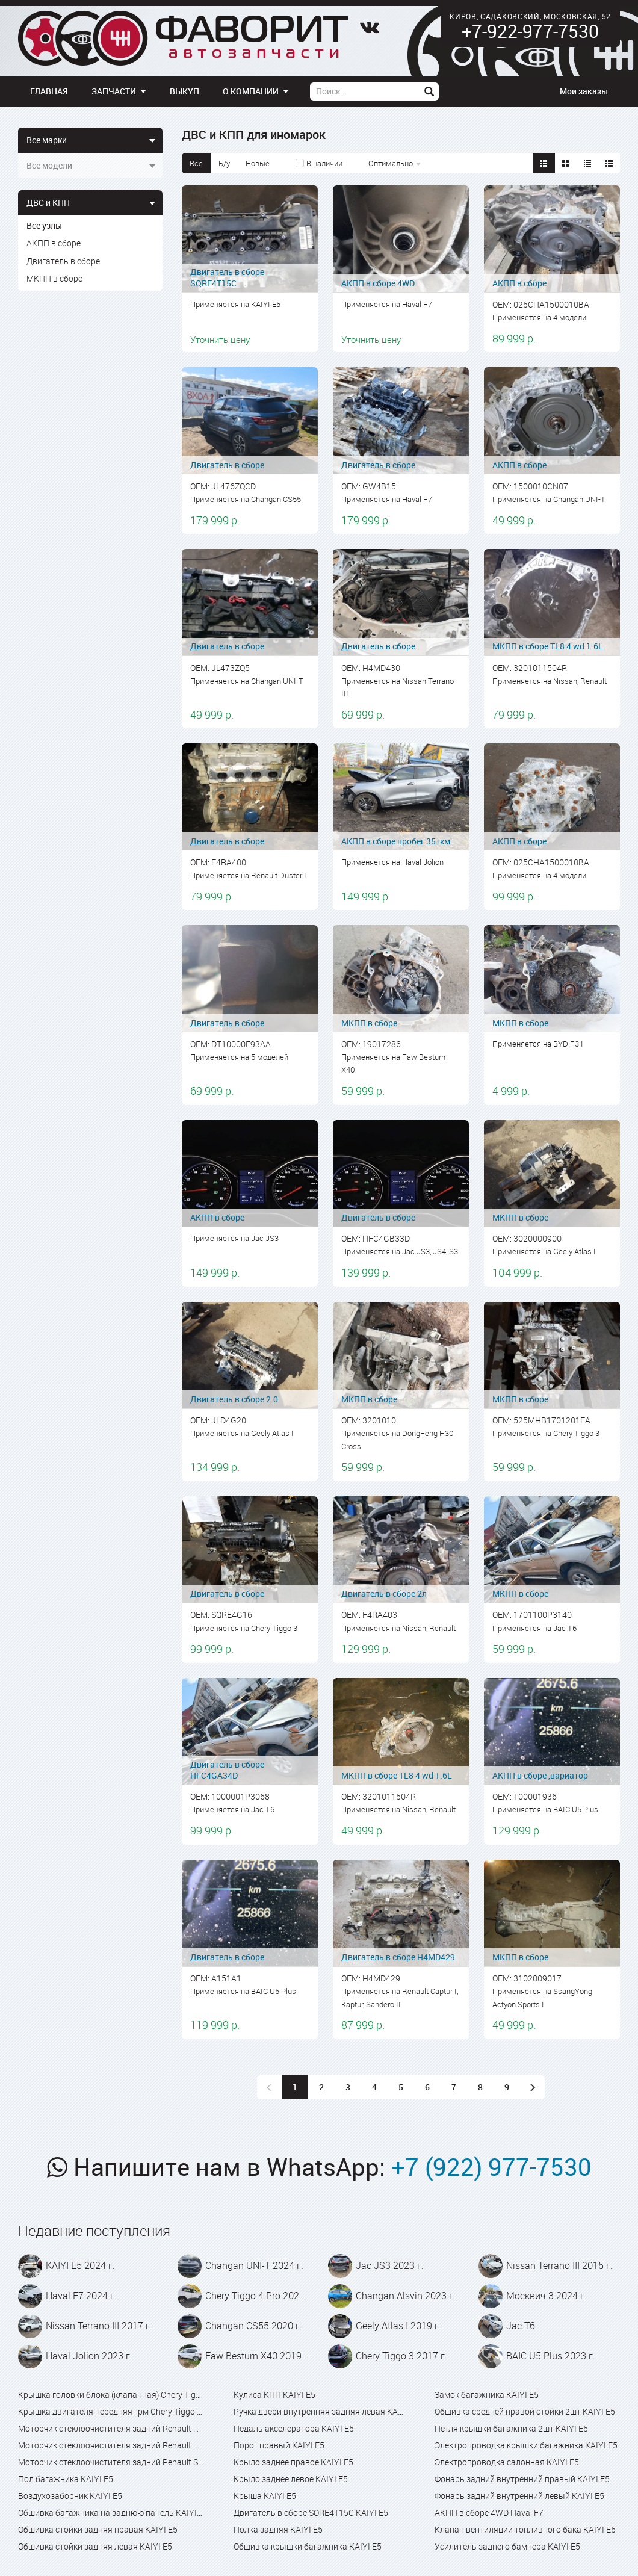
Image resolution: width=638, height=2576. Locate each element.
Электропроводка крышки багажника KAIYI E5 (526, 2445)
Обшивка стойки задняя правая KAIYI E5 (98, 2529)
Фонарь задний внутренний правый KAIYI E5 (522, 2479)
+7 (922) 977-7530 (491, 2166)
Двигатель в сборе (63, 261)
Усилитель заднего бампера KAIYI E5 (507, 2546)
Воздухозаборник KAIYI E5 (70, 2495)
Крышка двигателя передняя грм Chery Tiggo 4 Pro (110, 2411)
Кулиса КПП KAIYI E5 (274, 2394)
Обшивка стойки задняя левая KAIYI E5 (95, 2546)
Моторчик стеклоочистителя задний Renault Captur (110, 2428)
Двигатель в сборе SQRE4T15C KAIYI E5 (311, 2512)
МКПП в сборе (54, 278)
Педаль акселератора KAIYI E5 (294, 2428)
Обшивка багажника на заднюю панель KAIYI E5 (110, 2512)
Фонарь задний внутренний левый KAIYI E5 (519, 2495)
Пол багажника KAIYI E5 (65, 2479)
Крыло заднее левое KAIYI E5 (291, 2479)
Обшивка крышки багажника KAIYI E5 (308, 2546)
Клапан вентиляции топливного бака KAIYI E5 (525, 2529)
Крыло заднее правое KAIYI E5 (293, 2462)
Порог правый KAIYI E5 (279, 2445)
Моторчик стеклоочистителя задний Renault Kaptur (110, 2445)
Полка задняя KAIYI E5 (278, 2529)
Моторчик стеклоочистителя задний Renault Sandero (110, 2462)
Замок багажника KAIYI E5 (487, 2394)
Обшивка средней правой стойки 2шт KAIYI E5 (525, 2411)
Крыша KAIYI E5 (265, 2495)
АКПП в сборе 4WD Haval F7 (489, 2512)
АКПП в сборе (53, 243)
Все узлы (44, 225)
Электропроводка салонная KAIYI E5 (507, 2462)
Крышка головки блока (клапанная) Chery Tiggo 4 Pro (110, 2394)
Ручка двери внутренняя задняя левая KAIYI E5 (319, 2411)
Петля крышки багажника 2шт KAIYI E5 (511, 2428)
